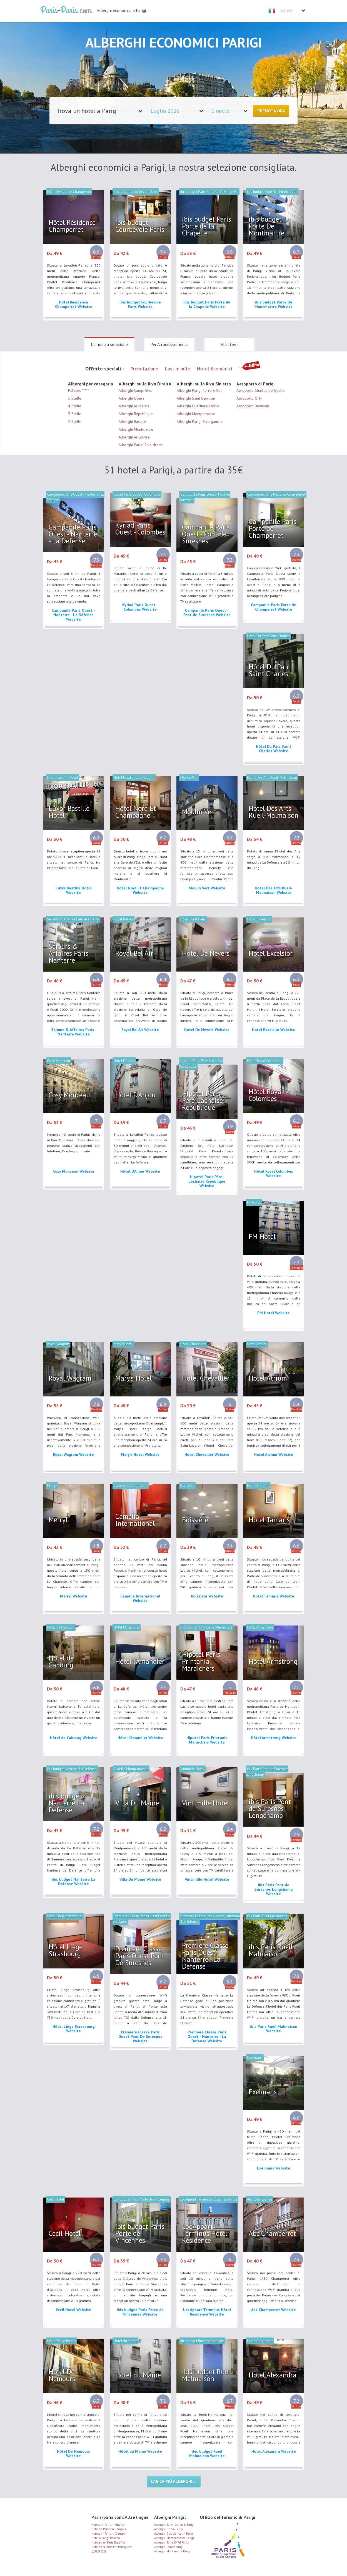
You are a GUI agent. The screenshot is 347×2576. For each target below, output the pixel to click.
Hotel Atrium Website (273, 1454)
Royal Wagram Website (73, 1454)
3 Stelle (74, 413)
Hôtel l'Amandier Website (140, 1737)
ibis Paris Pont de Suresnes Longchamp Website (273, 1889)
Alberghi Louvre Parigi (168, 2547)
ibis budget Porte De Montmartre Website (273, 304)
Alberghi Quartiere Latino (198, 405)
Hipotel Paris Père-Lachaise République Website (206, 1181)
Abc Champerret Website (273, 2309)
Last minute (177, 368)
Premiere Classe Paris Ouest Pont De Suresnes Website (140, 2036)
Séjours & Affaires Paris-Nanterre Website (73, 1032)
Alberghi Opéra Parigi (168, 2529)
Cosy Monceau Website (73, 1171)
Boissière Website (207, 1596)
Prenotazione (144, 368)
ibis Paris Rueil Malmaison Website (273, 2028)
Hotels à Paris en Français (108, 2529)
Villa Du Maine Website (140, 1879)
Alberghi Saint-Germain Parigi (174, 2525)
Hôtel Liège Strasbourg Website (74, 2028)
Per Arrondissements (169, 344)
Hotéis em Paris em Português (111, 2547)
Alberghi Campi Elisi (135, 390)
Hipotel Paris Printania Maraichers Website (207, 1740)
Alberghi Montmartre (136, 429)
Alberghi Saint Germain (196, 398)
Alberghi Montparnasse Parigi (174, 2538)
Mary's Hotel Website (140, 1454)
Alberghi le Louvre (134, 437)
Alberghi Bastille (132, 421)
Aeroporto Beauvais (252, 405)
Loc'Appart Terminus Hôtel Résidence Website (207, 2312)
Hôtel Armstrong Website (273, 1737)
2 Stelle (74, 421)
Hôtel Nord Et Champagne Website (140, 890)
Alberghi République (136, 413)
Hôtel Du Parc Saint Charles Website (273, 748)
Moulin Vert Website (207, 888)
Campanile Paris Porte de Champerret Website (273, 607)
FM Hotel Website (273, 1312)
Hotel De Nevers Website (206, 1029)
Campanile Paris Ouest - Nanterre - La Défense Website (73, 615)
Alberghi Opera (131, 398)
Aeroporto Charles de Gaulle (260, 390)
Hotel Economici (214, 368)
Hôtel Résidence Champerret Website (73, 304)
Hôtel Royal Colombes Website (273, 1173)
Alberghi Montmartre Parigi (172, 2551)
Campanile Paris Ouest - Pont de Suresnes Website (207, 612)
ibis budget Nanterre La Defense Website (73, 1881)
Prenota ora (271, 111)
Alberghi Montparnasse (196, 413)
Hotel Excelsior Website (273, 1029)
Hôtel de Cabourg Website (73, 1737)
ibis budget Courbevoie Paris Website (140, 304)
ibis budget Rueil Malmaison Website (207, 2453)
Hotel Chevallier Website (206, 1454)
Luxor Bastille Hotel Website (74, 890)
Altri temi (229, 344)
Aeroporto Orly (249, 398)
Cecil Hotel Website (73, 2309)
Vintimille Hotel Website (207, 1879)
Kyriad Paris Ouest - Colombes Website (140, 607)
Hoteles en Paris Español (108, 2542)
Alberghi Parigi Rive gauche (200, 421)
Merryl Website (73, 1596)
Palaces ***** (78, 390)
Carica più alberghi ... (173, 2481)
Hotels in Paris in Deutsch (108, 2533)
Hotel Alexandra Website (273, 2451)
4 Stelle (74, 405)
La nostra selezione (109, 344)
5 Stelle (74, 398)
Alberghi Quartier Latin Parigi (174, 2533)
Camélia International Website (140, 1598)
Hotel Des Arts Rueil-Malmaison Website (274, 890)
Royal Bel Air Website (140, 1029)
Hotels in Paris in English (108, 2525)
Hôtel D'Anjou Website (140, 1171)
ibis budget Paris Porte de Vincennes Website (140, 2312)
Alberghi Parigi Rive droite (141, 444)
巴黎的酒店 (99, 2551)
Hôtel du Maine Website (140, 2451)
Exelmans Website (273, 2168)
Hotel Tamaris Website (273, 1596)
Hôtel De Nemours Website (73, 2453)
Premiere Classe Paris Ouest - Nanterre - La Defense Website (207, 2036)
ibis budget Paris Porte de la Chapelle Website (206, 304)
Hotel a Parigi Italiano (105, 2538)
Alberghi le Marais (134, 405)
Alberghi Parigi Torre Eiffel (199, 390)
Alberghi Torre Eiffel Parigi (171, 2542)
